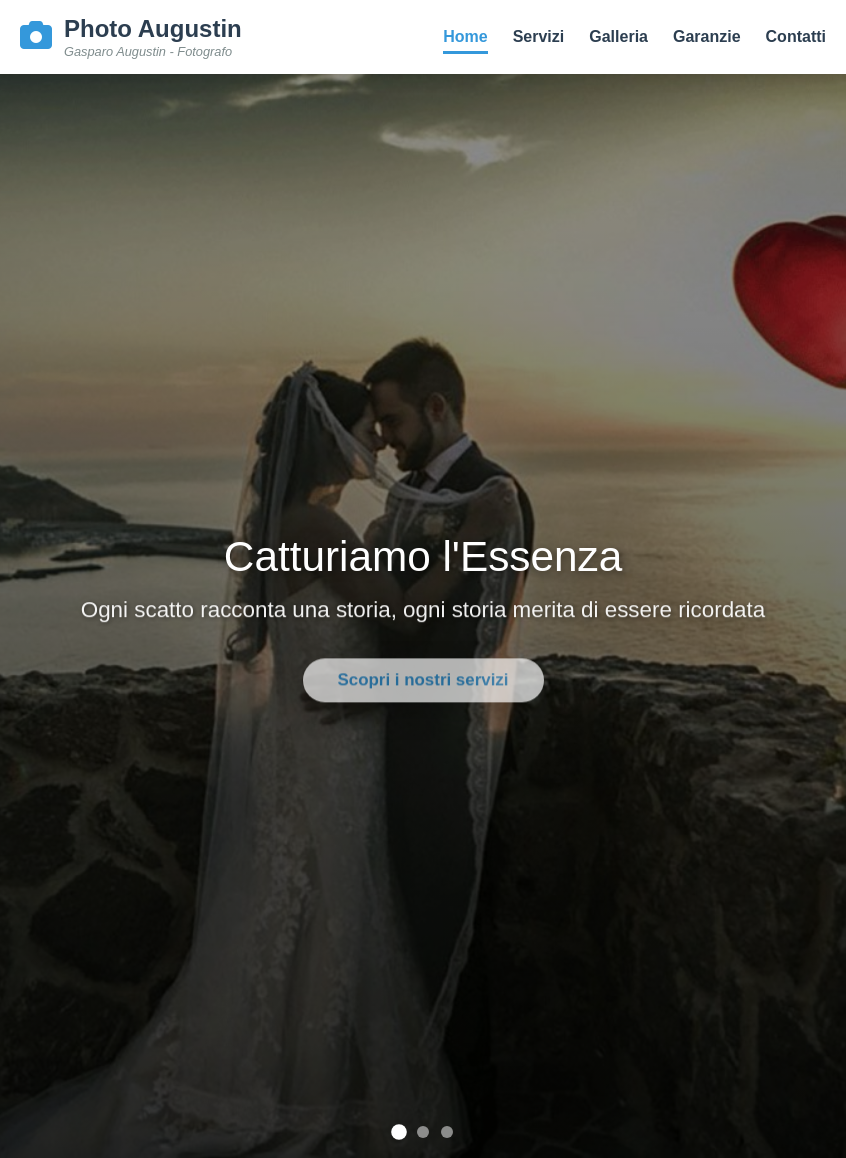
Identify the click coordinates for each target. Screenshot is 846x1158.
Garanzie (707, 36)
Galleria (618, 36)
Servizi (539, 36)
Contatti (796, 36)
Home (465, 36)
